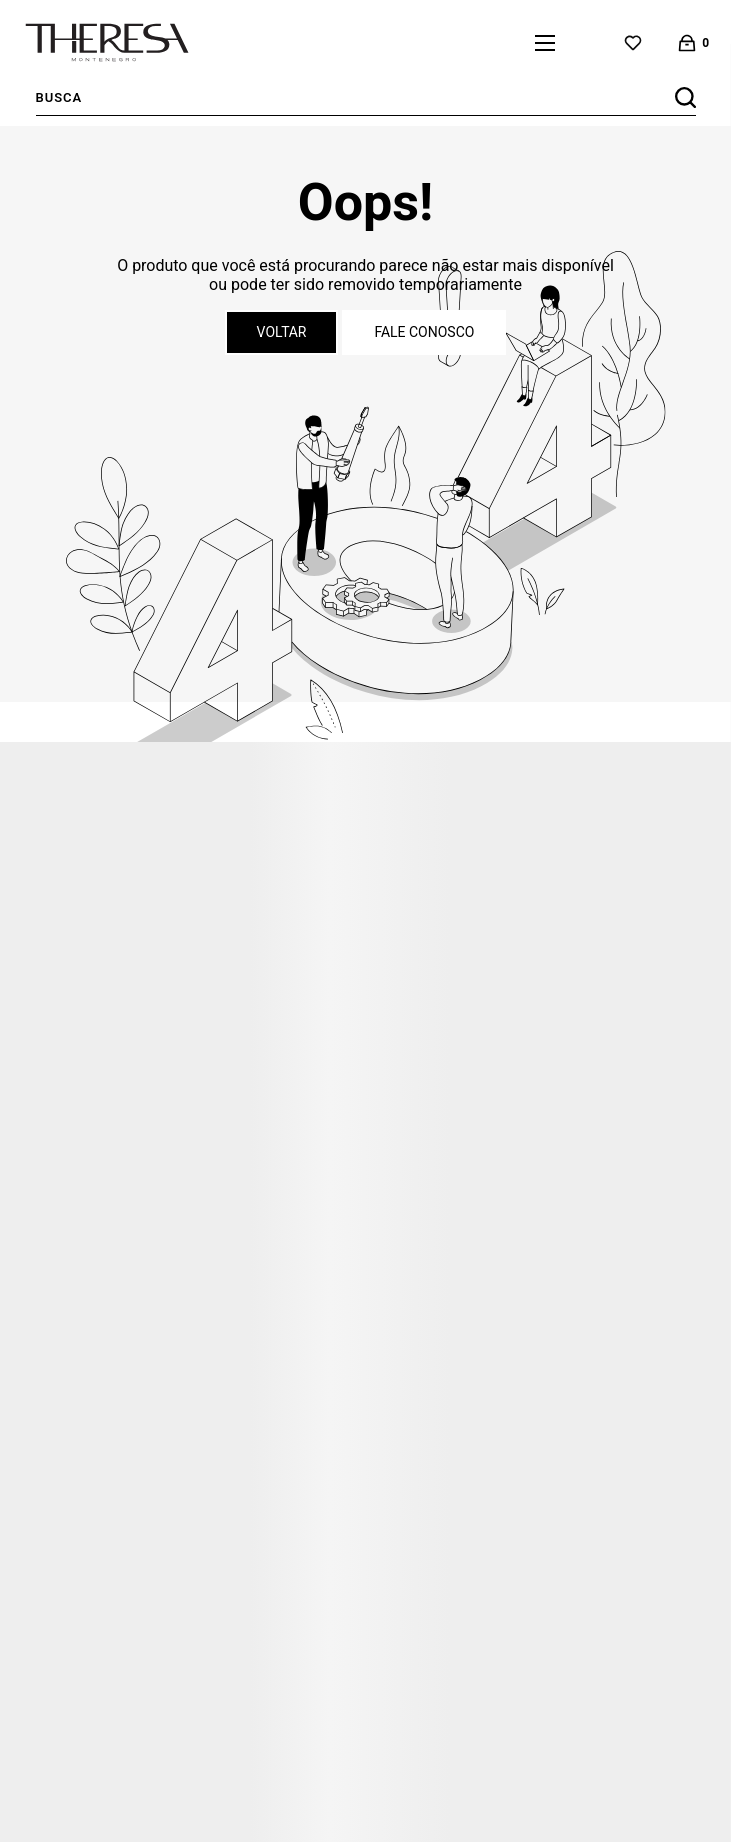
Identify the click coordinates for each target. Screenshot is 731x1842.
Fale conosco (424, 332)
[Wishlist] (633, 43)
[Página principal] (107, 42)
